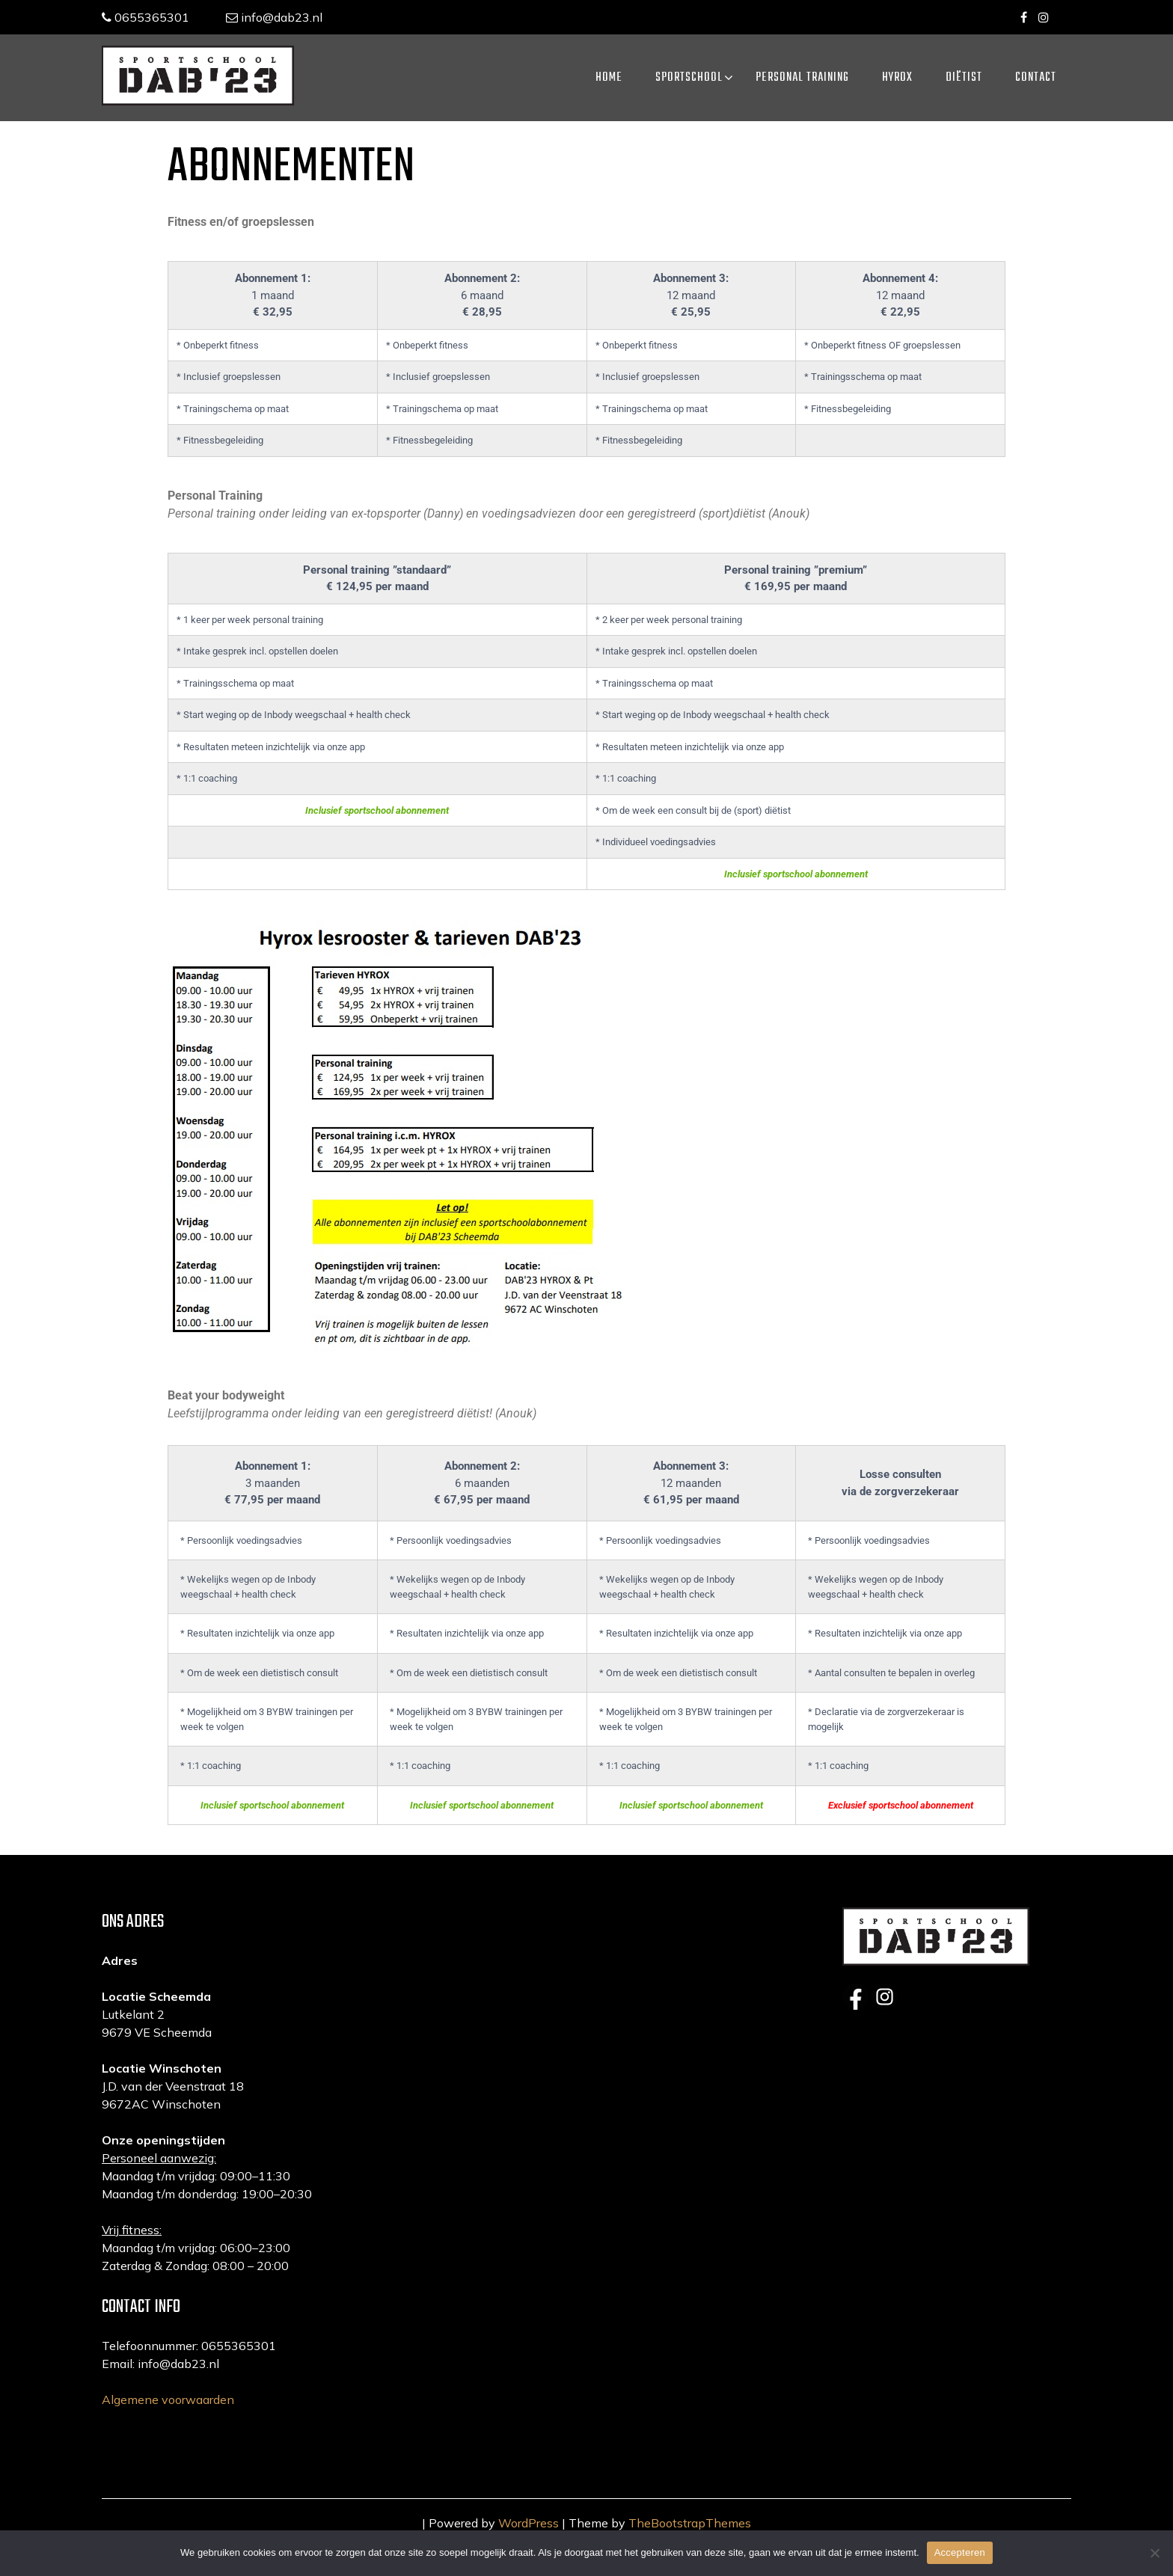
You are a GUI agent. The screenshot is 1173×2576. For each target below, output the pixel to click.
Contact (1035, 78)
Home (608, 78)
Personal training (802, 78)
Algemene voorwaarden (168, 2428)
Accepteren (959, 2552)
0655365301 (145, 17)
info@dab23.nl (275, 17)
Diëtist (964, 78)
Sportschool (689, 78)
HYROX (897, 78)
